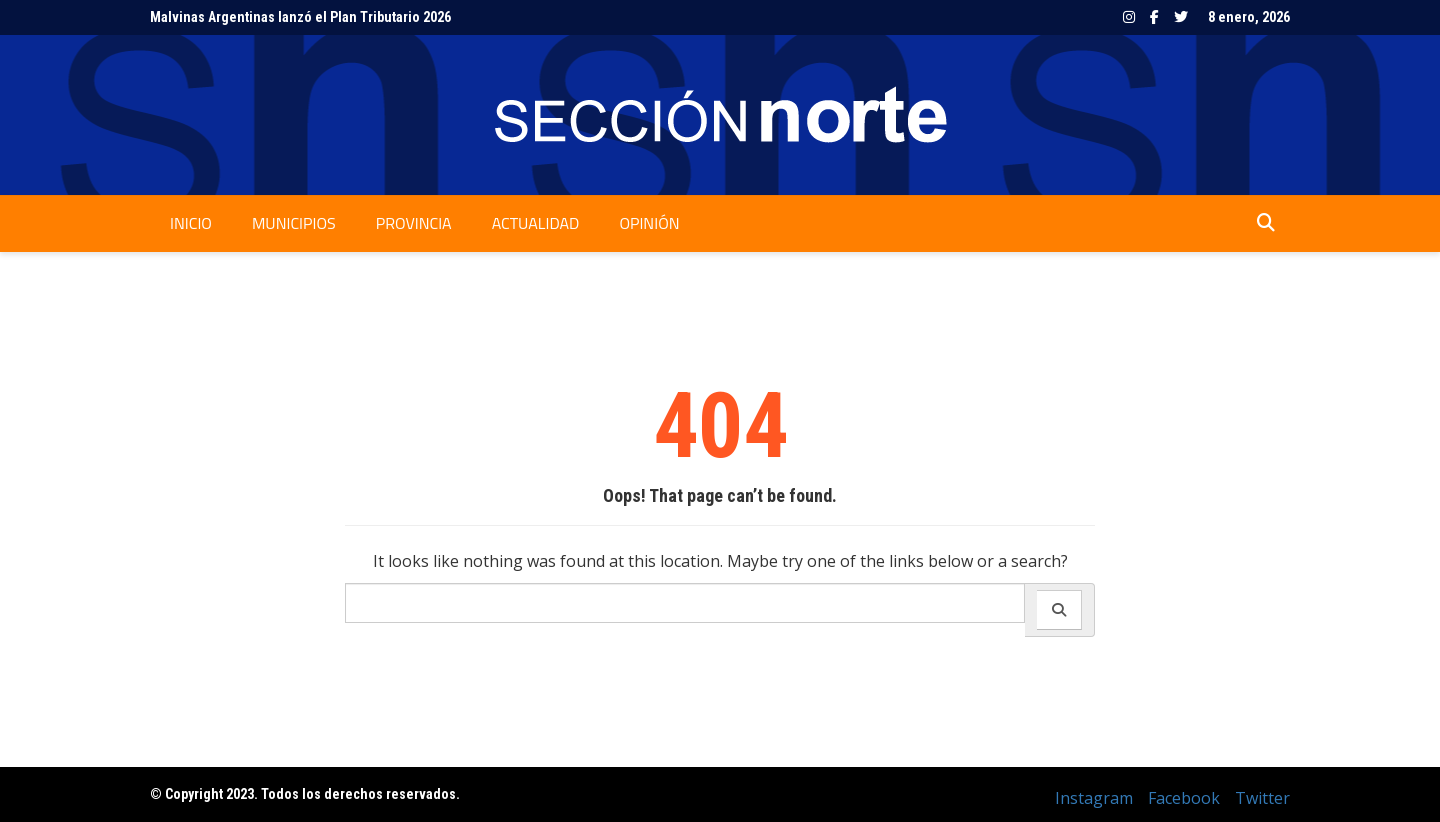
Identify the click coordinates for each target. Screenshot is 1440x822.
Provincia (414, 223)
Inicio (191, 223)
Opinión (649, 223)
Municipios (294, 223)
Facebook (1154, 17)
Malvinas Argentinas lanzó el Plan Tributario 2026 (300, 17)
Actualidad (536, 223)
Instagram (1129, 17)
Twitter (1181, 17)
